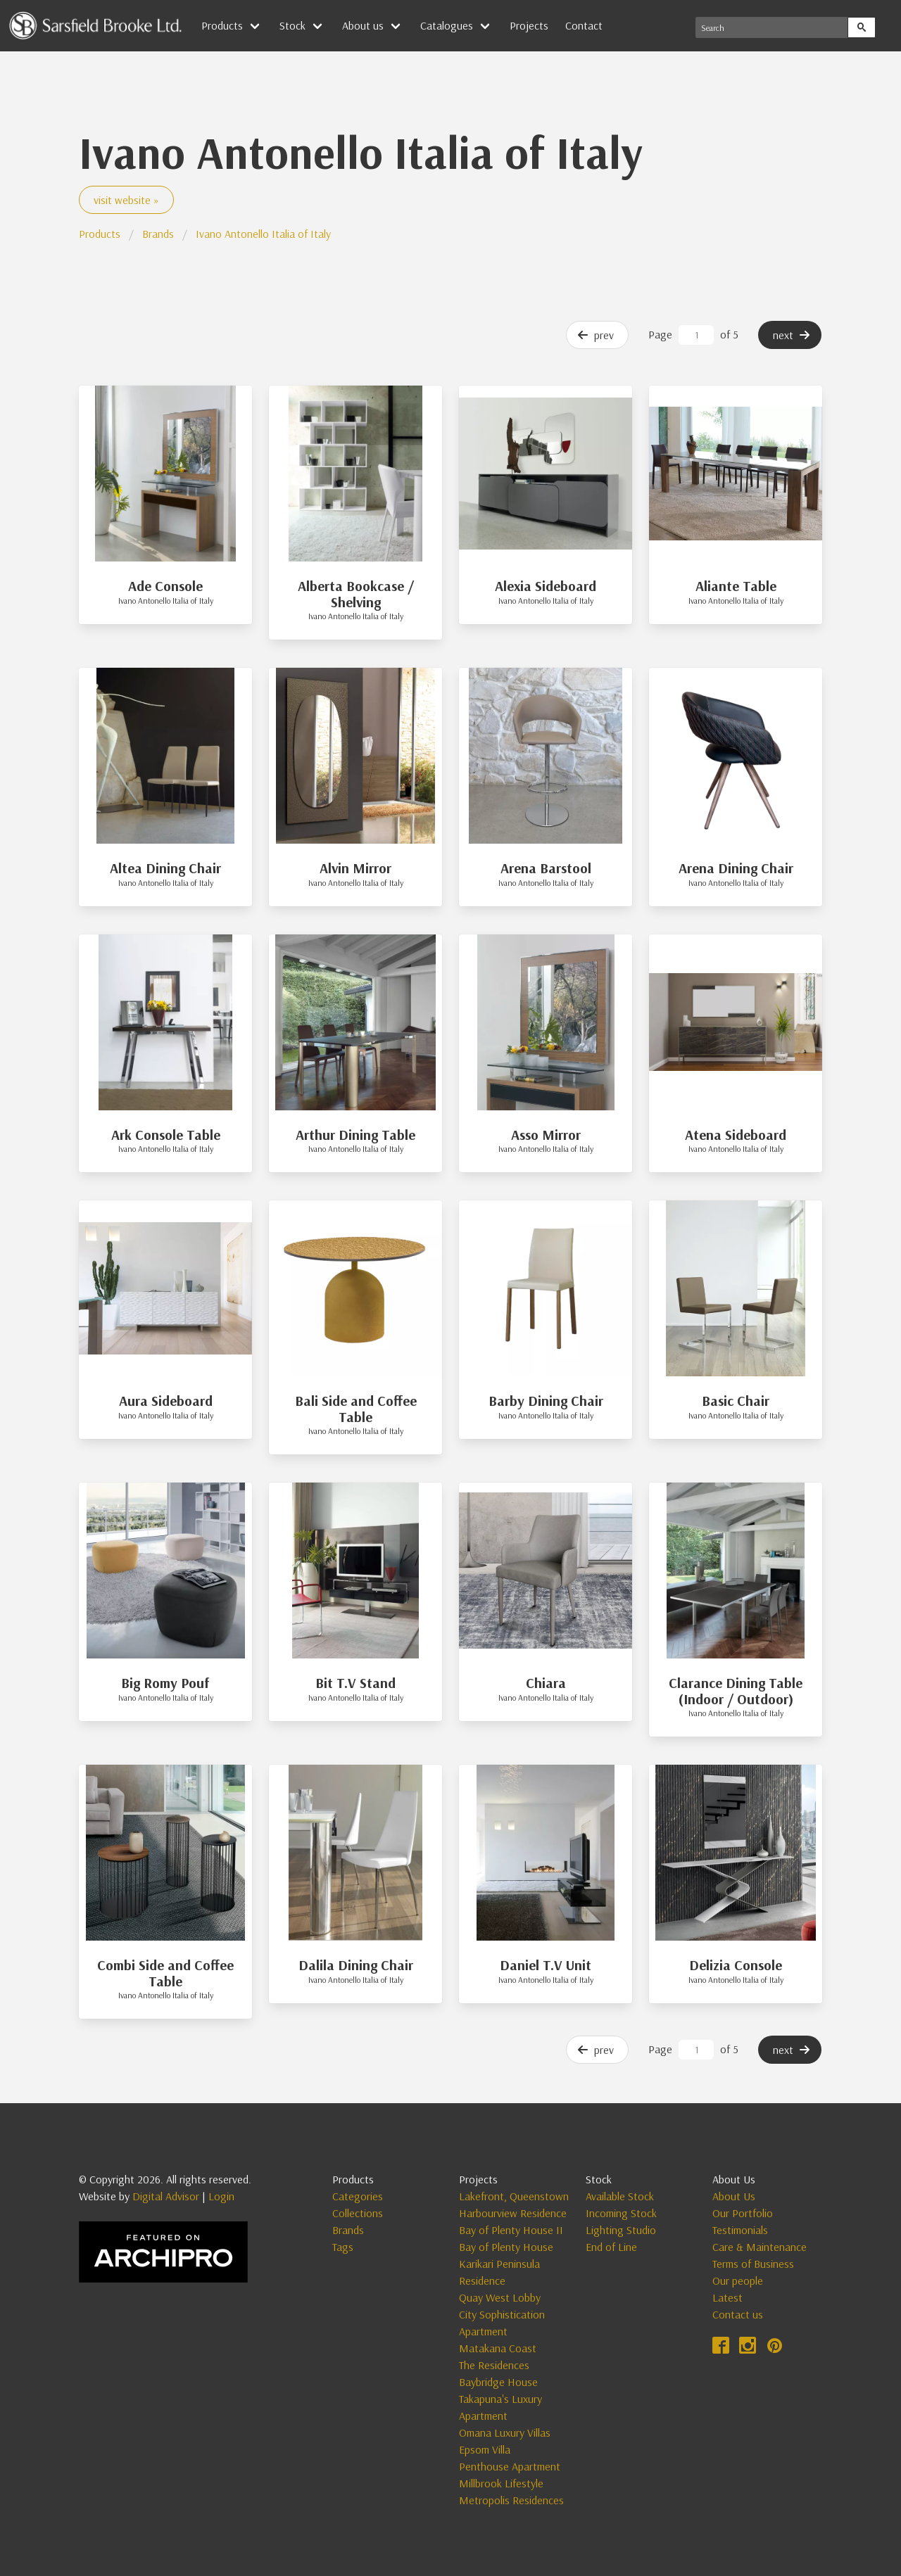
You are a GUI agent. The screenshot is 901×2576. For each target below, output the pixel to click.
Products (222, 25)
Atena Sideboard (735, 1134)
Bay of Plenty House (506, 2247)
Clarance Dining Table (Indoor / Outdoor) (735, 1691)
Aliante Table (735, 586)
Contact (584, 25)
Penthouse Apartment (509, 2466)
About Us (733, 2196)
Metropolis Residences (511, 2500)
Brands (158, 234)
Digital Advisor (165, 2196)
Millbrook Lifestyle (501, 2483)
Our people (737, 2280)
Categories (357, 2196)
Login (221, 2196)
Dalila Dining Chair (355, 1965)
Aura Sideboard (166, 1400)
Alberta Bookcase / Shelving (356, 594)
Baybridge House (498, 2382)
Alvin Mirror (355, 868)
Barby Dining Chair (546, 1400)
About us (363, 25)
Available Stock (620, 2196)
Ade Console (165, 586)
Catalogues (446, 25)
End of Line (611, 2247)
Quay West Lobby (500, 2297)
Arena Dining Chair (736, 868)
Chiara (546, 1683)
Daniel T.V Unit (545, 1965)
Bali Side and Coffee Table (356, 1409)
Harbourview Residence (513, 2213)
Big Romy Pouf (165, 1683)
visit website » (126, 200)
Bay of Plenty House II (511, 2230)
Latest (727, 2297)
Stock (292, 25)
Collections (357, 2213)
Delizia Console (735, 1965)
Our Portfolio (742, 2213)
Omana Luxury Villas (504, 2432)
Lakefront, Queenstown (514, 2196)
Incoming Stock (621, 2213)
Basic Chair (735, 1400)
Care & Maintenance (759, 2247)
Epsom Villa (484, 2449)
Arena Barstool (545, 868)
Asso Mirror (546, 1134)
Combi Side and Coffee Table (165, 1973)
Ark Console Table (165, 1134)
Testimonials (740, 2230)
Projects (529, 25)
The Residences (494, 2365)
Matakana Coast (497, 2348)
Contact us (737, 2314)
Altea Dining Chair (165, 868)
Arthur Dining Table (355, 1134)
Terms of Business (753, 2264)
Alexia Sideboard (545, 586)
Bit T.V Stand (355, 1683)
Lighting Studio (621, 2230)
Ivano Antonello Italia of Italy (263, 234)
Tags (342, 2247)
